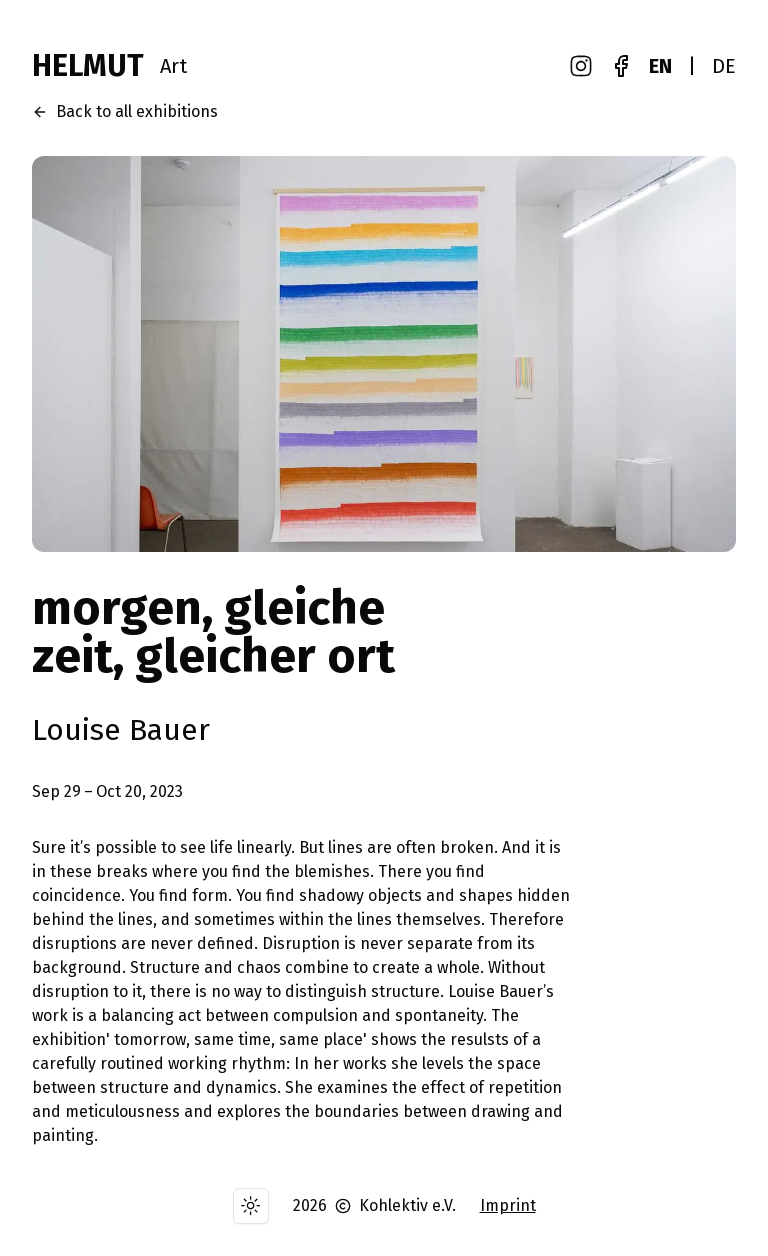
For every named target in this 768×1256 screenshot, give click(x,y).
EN (660, 66)
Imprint (508, 1205)
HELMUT (88, 66)
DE (724, 66)
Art (173, 66)
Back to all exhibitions (125, 111)
